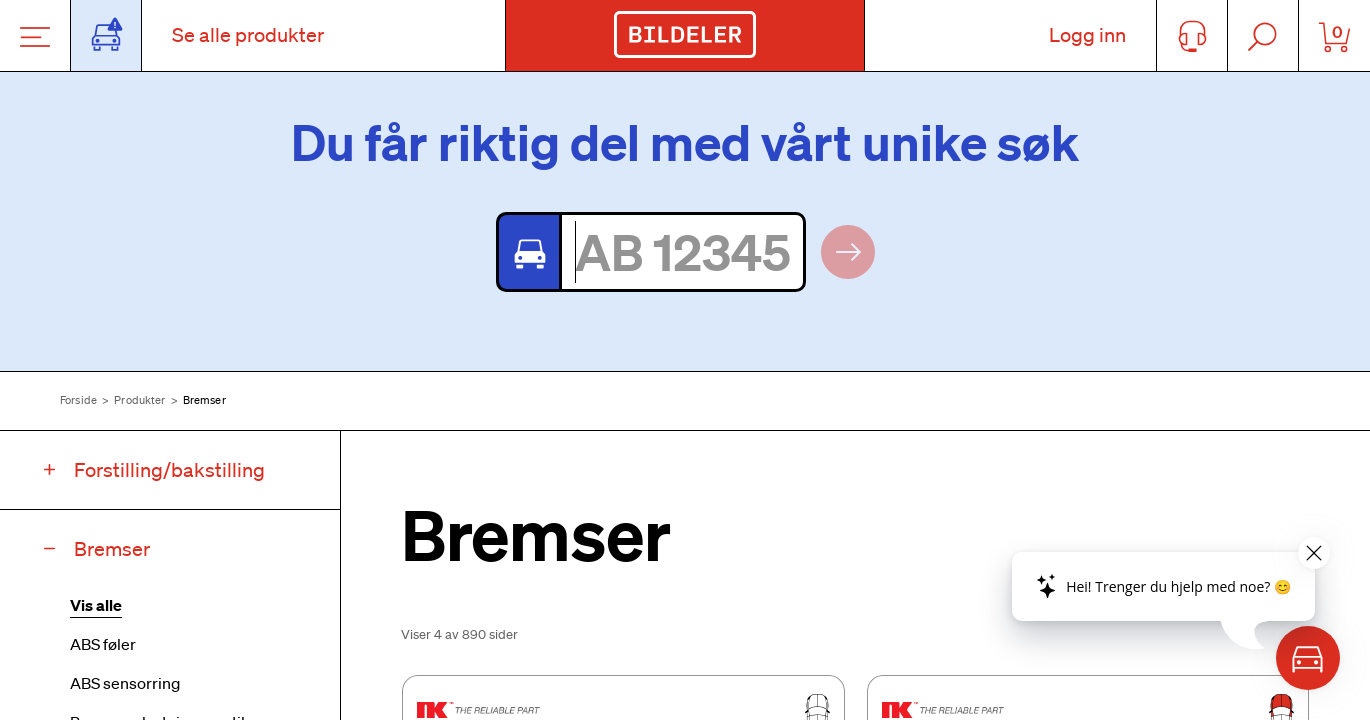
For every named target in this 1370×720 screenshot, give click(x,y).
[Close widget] (1314, 553)
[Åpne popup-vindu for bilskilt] (106, 35)
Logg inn (1087, 35)
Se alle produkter (248, 35)
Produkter (139, 400)
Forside (78, 400)
